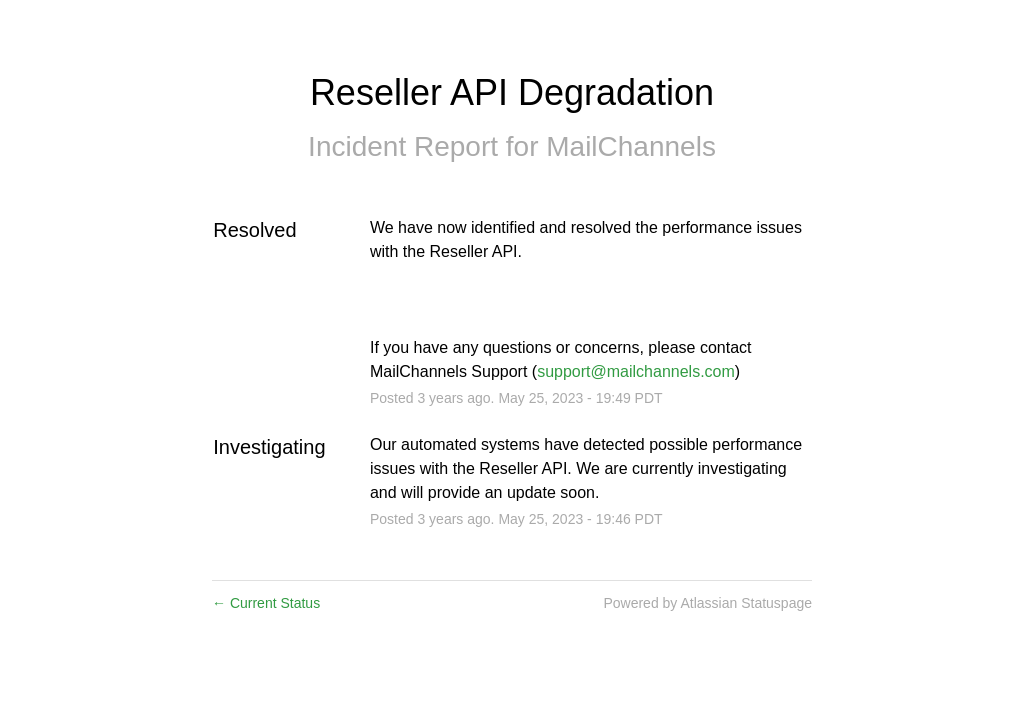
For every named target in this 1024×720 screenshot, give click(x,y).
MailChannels (631, 146)
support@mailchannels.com (636, 371)
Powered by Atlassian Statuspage (707, 603)
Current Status (266, 603)
